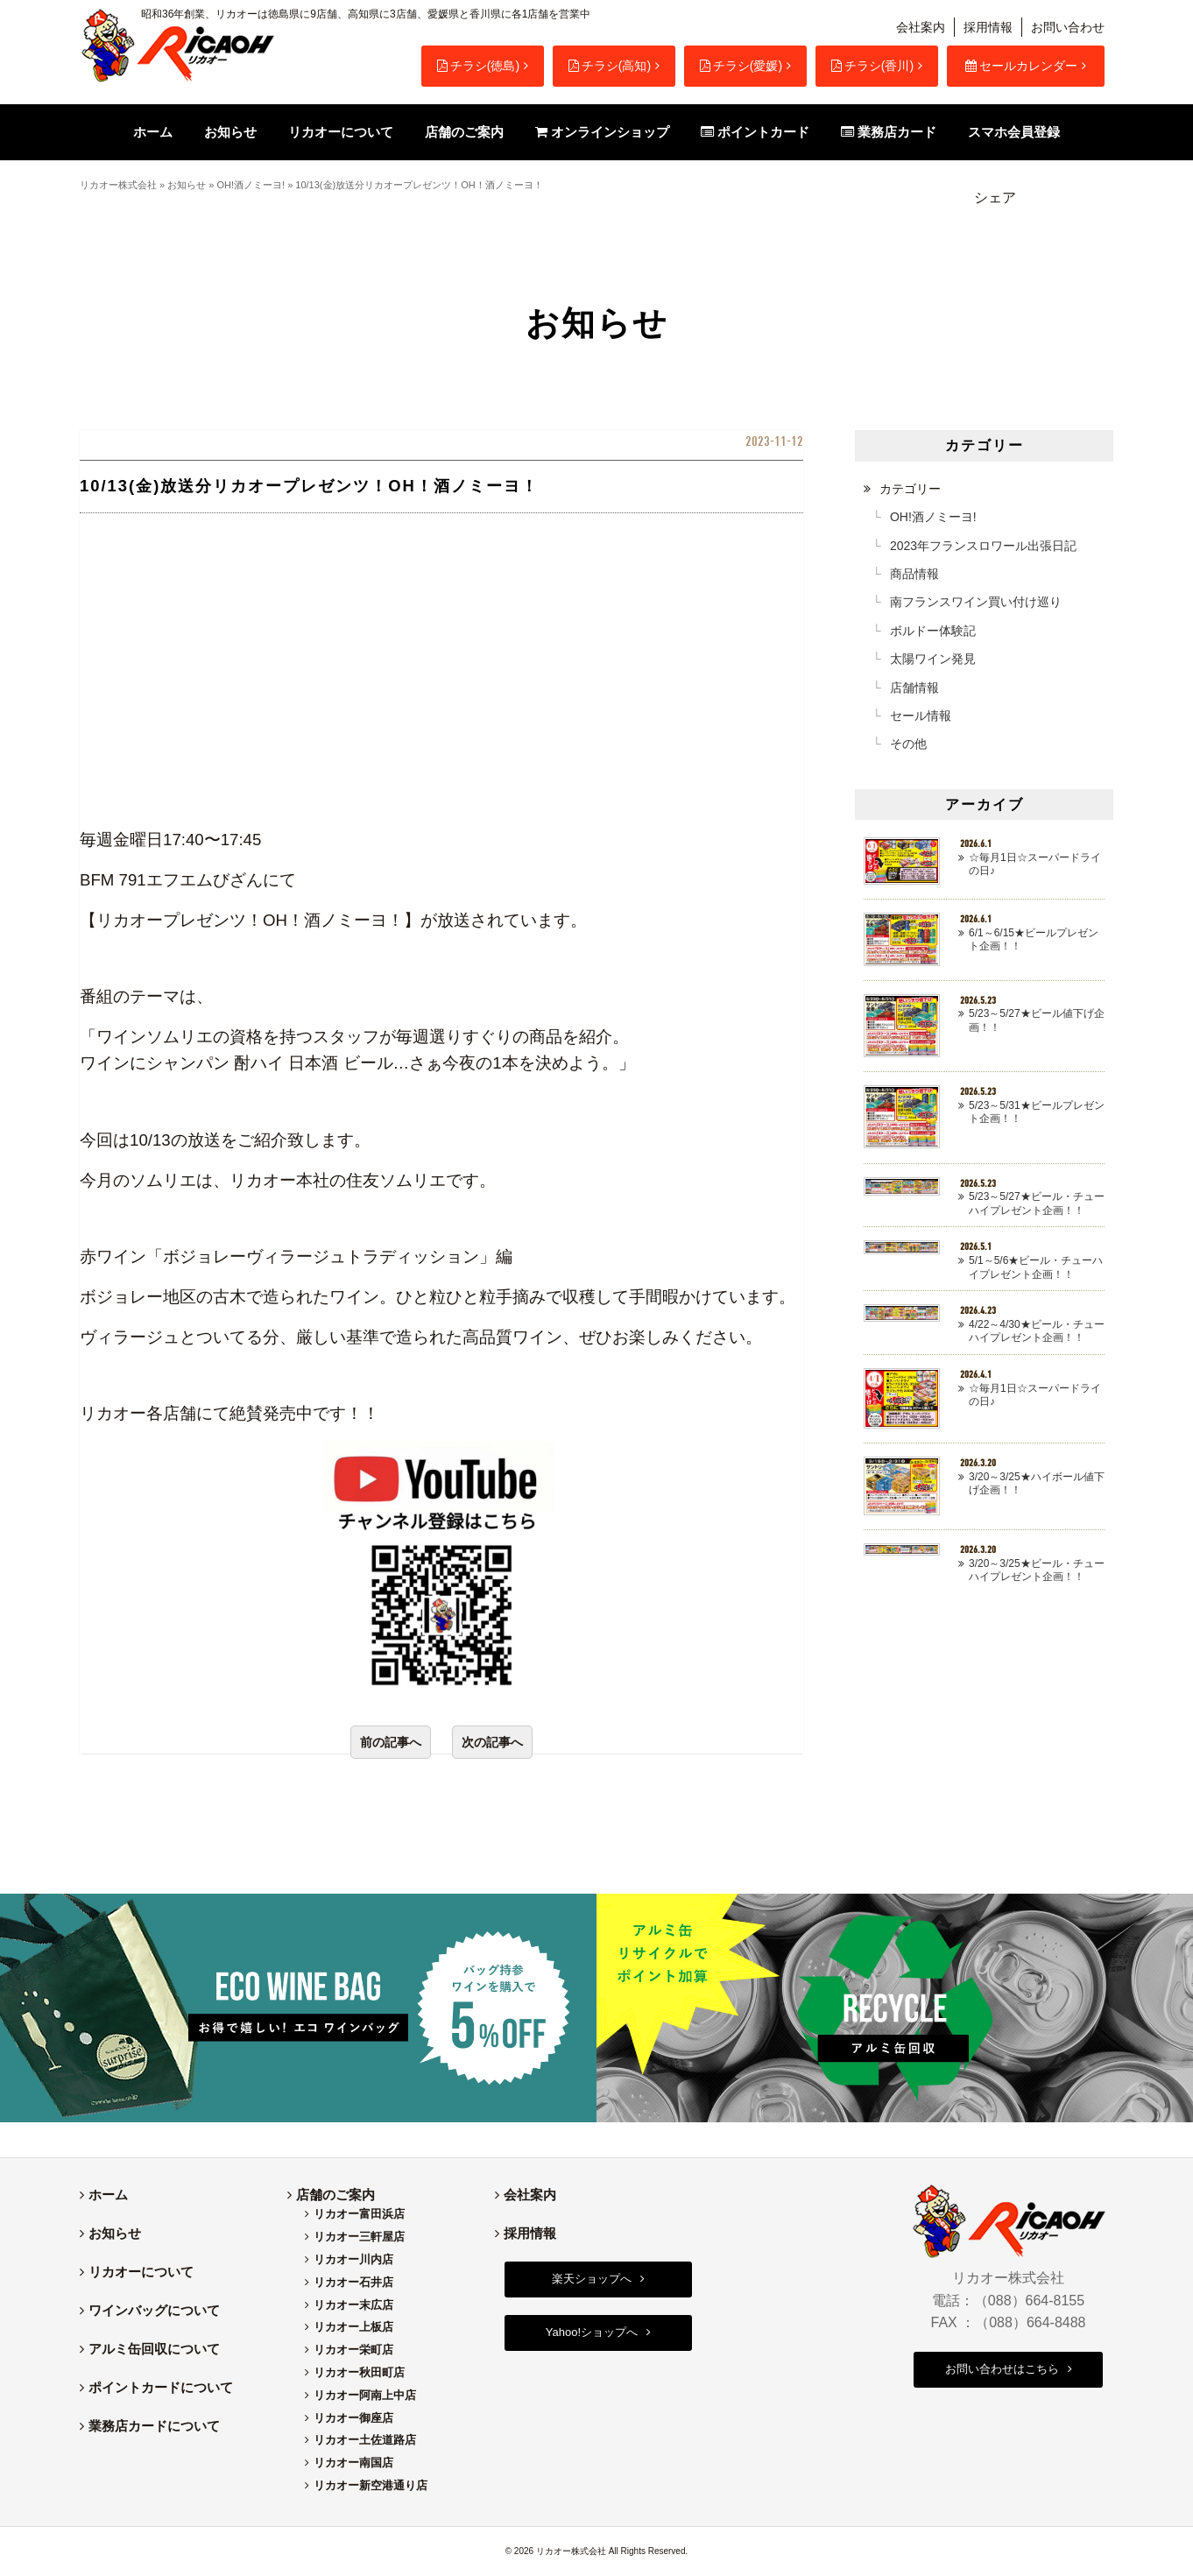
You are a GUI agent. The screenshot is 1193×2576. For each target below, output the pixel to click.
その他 (908, 744)
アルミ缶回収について (154, 2348)
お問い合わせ (1068, 27)
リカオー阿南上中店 (365, 2395)
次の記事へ (492, 1742)
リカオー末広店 (353, 2304)
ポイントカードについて (160, 2387)
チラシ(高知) (609, 66)
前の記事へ (390, 1742)
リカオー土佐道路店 (365, 2439)
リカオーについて (141, 2271)
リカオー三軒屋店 (359, 2236)
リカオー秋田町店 (359, 2372)
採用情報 (988, 27)
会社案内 (920, 27)
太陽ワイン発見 (933, 659)
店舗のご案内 (335, 2194)
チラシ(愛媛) (741, 66)
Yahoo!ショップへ (592, 2332)
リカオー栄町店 (353, 2349)
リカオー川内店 (353, 2259)
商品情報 (914, 574)
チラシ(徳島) (478, 66)
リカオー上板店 (353, 2326)
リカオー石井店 (353, 2282)
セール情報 (920, 716)
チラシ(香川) (872, 66)
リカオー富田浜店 (359, 2213)
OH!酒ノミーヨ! (250, 185)
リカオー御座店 (353, 2417)
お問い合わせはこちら (1002, 2368)
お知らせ (186, 185)
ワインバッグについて (154, 2310)
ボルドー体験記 (933, 631)
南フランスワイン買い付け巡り (976, 602)
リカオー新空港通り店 (370, 2485)
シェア (995, 197)
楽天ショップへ (592, 2278)
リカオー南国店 (353, 2462)
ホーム (108, 2194)
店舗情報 (914, 688)
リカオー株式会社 (118, 185)
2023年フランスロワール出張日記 (983, 546)
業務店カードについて (154, 2425)
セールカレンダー (1021, 66)
